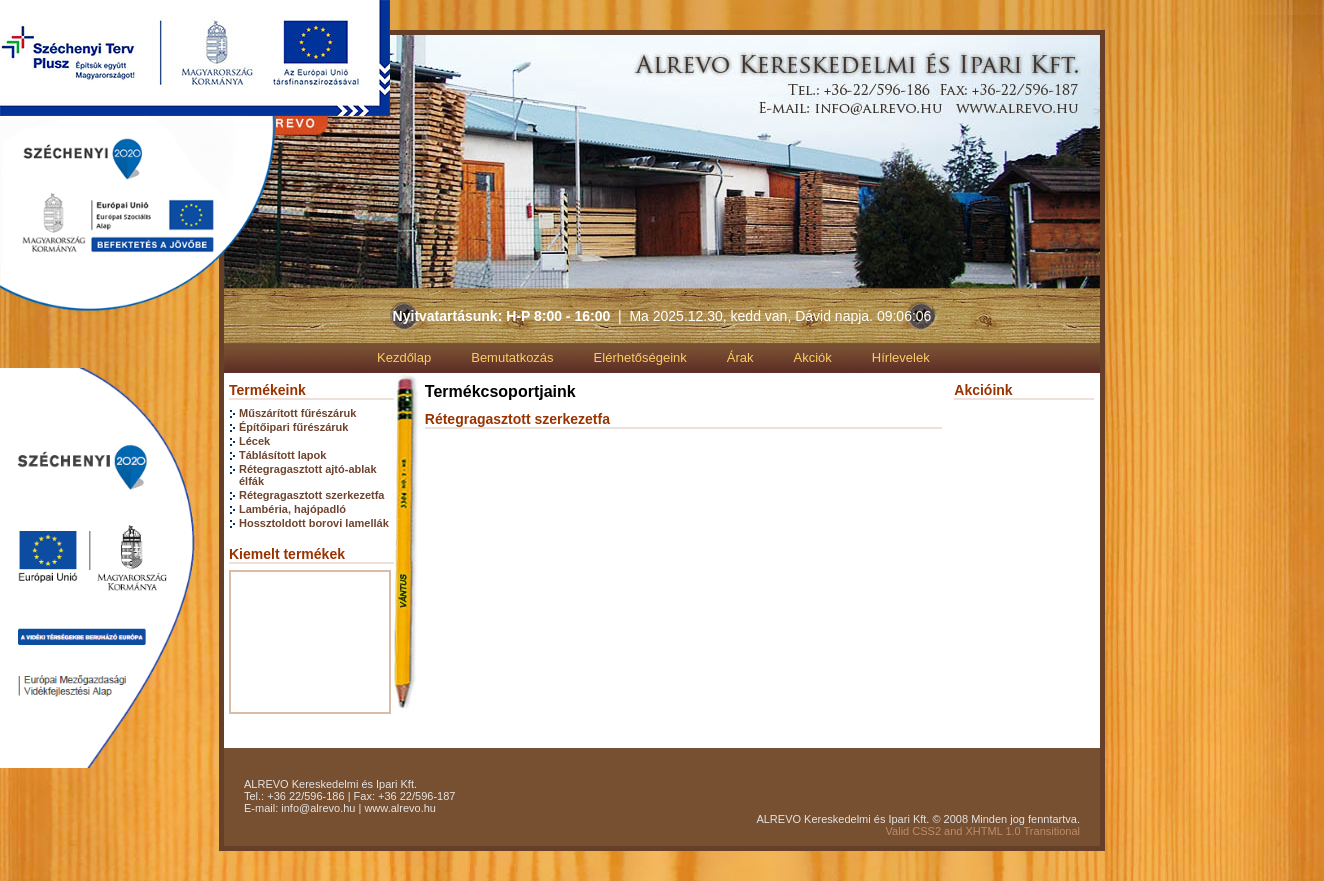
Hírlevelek (901, 357)
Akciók (813, 357)
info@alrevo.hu (318, 808)
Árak (740, 357)
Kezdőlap (404, 357)
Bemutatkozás (512, 357)
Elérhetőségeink (640, 357)
